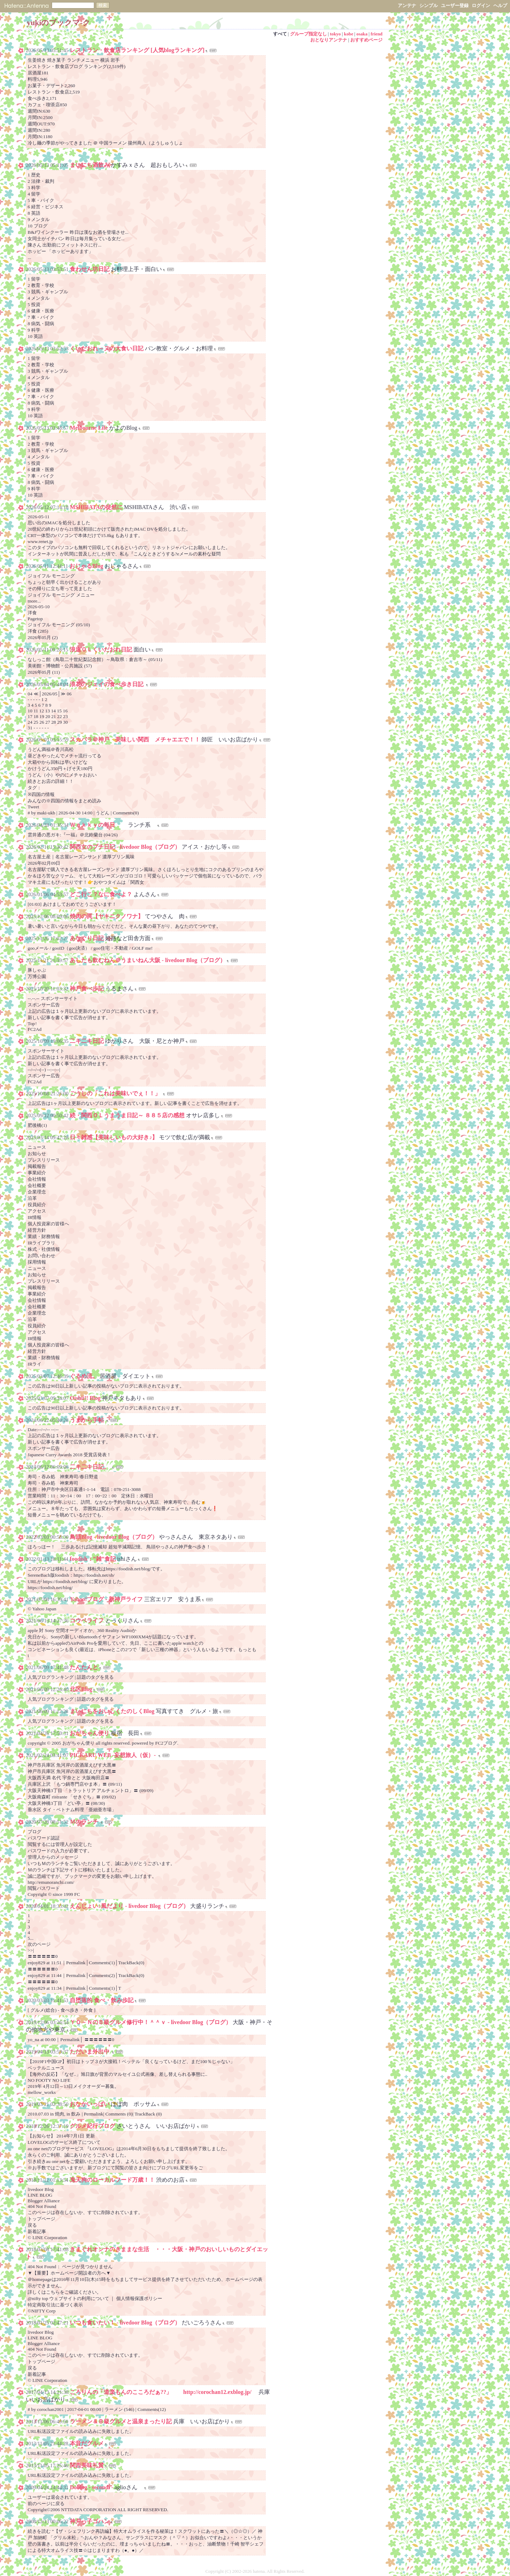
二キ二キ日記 (87, 1041)
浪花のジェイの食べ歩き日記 (107, 684)
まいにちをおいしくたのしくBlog (112, 1711)
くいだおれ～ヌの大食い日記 (106, 348)
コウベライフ (87, 1620)
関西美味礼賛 (87, 2465)
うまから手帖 (87, 1420)
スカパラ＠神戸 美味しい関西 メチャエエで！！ (135, 739)
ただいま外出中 (90, 2052)
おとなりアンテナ (328, 40)
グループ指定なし (308, 34)
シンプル (428, 5)
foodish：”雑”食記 (93, 1559)
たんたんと (84, 1667)
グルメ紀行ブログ (92, 2126)
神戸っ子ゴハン (89, 2521)
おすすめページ (366, 40)
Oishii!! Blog (85, 1398)
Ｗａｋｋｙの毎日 (99, 825)
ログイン (481, 5)
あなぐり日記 (87, 938)
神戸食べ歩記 (87, 988)
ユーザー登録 (455, 5)
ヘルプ (500, 5)
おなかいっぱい (89, 2104)
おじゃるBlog (86, 566)
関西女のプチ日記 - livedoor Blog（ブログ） (125, 847)
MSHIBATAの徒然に (96, 507)
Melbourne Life (89, 428)
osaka (361, 34)
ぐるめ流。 (84, 1376)
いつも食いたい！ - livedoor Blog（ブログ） (125, 2323)
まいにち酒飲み (89, 165)
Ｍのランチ (85, 1822)
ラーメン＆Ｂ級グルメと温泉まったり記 (121, 2421)
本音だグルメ (87, 2443)
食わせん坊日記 (89, 269)
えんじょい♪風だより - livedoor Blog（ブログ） (129, 1906)
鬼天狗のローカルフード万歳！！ (112, 2180)
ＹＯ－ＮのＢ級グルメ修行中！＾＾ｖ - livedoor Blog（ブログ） (150, 2022)
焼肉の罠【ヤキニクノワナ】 (106, 916)
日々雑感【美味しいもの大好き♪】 (114, 1137)
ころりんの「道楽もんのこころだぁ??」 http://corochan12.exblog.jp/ (163, 2392)
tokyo (335, 34)
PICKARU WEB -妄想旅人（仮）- (113, 1755)
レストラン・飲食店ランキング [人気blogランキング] (137, 50)
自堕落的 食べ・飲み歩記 (102, 2000)
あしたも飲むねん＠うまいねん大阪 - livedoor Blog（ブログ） (148, 960)
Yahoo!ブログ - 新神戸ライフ (106, 1599)
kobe (348, 34)
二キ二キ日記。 (90, 1467)
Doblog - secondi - (91, 2487)
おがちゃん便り (90, 1733)
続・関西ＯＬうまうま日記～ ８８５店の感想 (128, 1115)
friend (376, 34)
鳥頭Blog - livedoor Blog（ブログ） (113, 1537)
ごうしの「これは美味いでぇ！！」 (116, 1093)
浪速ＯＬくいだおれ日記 (102, 649)
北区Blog (81, 1689)
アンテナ (407, 5)
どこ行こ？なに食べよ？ (102, 894)
